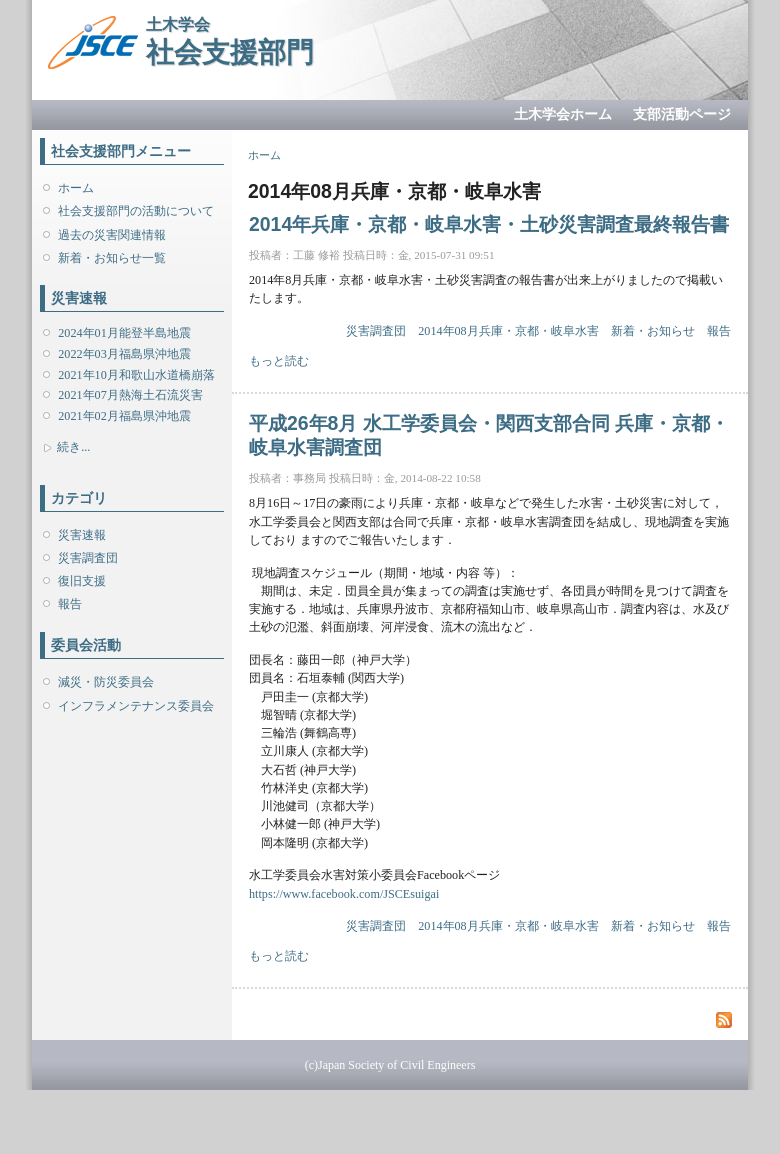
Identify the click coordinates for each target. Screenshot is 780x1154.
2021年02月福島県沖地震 (124, 416)
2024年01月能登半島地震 (124, 333)
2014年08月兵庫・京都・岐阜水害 (508, 331)
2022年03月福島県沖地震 (124, 354)
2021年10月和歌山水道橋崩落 (136, 375)
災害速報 (82, 535)
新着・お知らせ (653, 331)
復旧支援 (82, 581)
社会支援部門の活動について (136, 211)
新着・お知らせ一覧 (112, 258)
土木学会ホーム (563, 114)
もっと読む (279, 361)
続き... (73, 447)
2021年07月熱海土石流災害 (130, 395)
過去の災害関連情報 (112, 235)
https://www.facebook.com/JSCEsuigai (344, 894)
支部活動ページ (682, 114)
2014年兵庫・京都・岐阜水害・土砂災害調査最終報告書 (489, 224)
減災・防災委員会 (106, 682)
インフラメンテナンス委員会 (136, 706)
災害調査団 (88, 558)
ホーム (76, 188)
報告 (70, 604)
